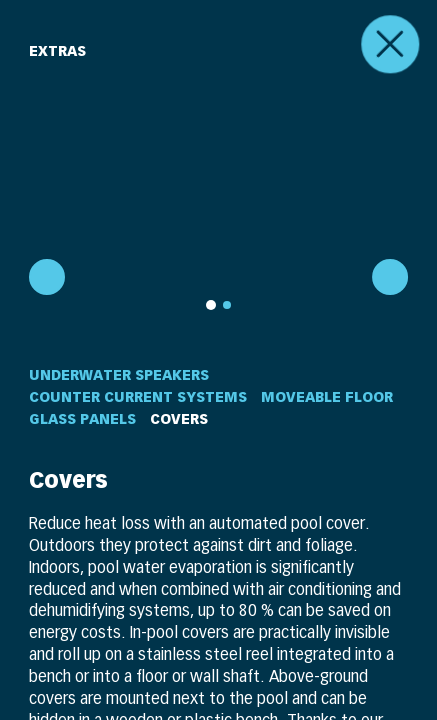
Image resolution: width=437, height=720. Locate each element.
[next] (392, 279)
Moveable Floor (327, 397)
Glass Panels (82, 419)
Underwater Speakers (119, 375)
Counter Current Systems (138, 397)
